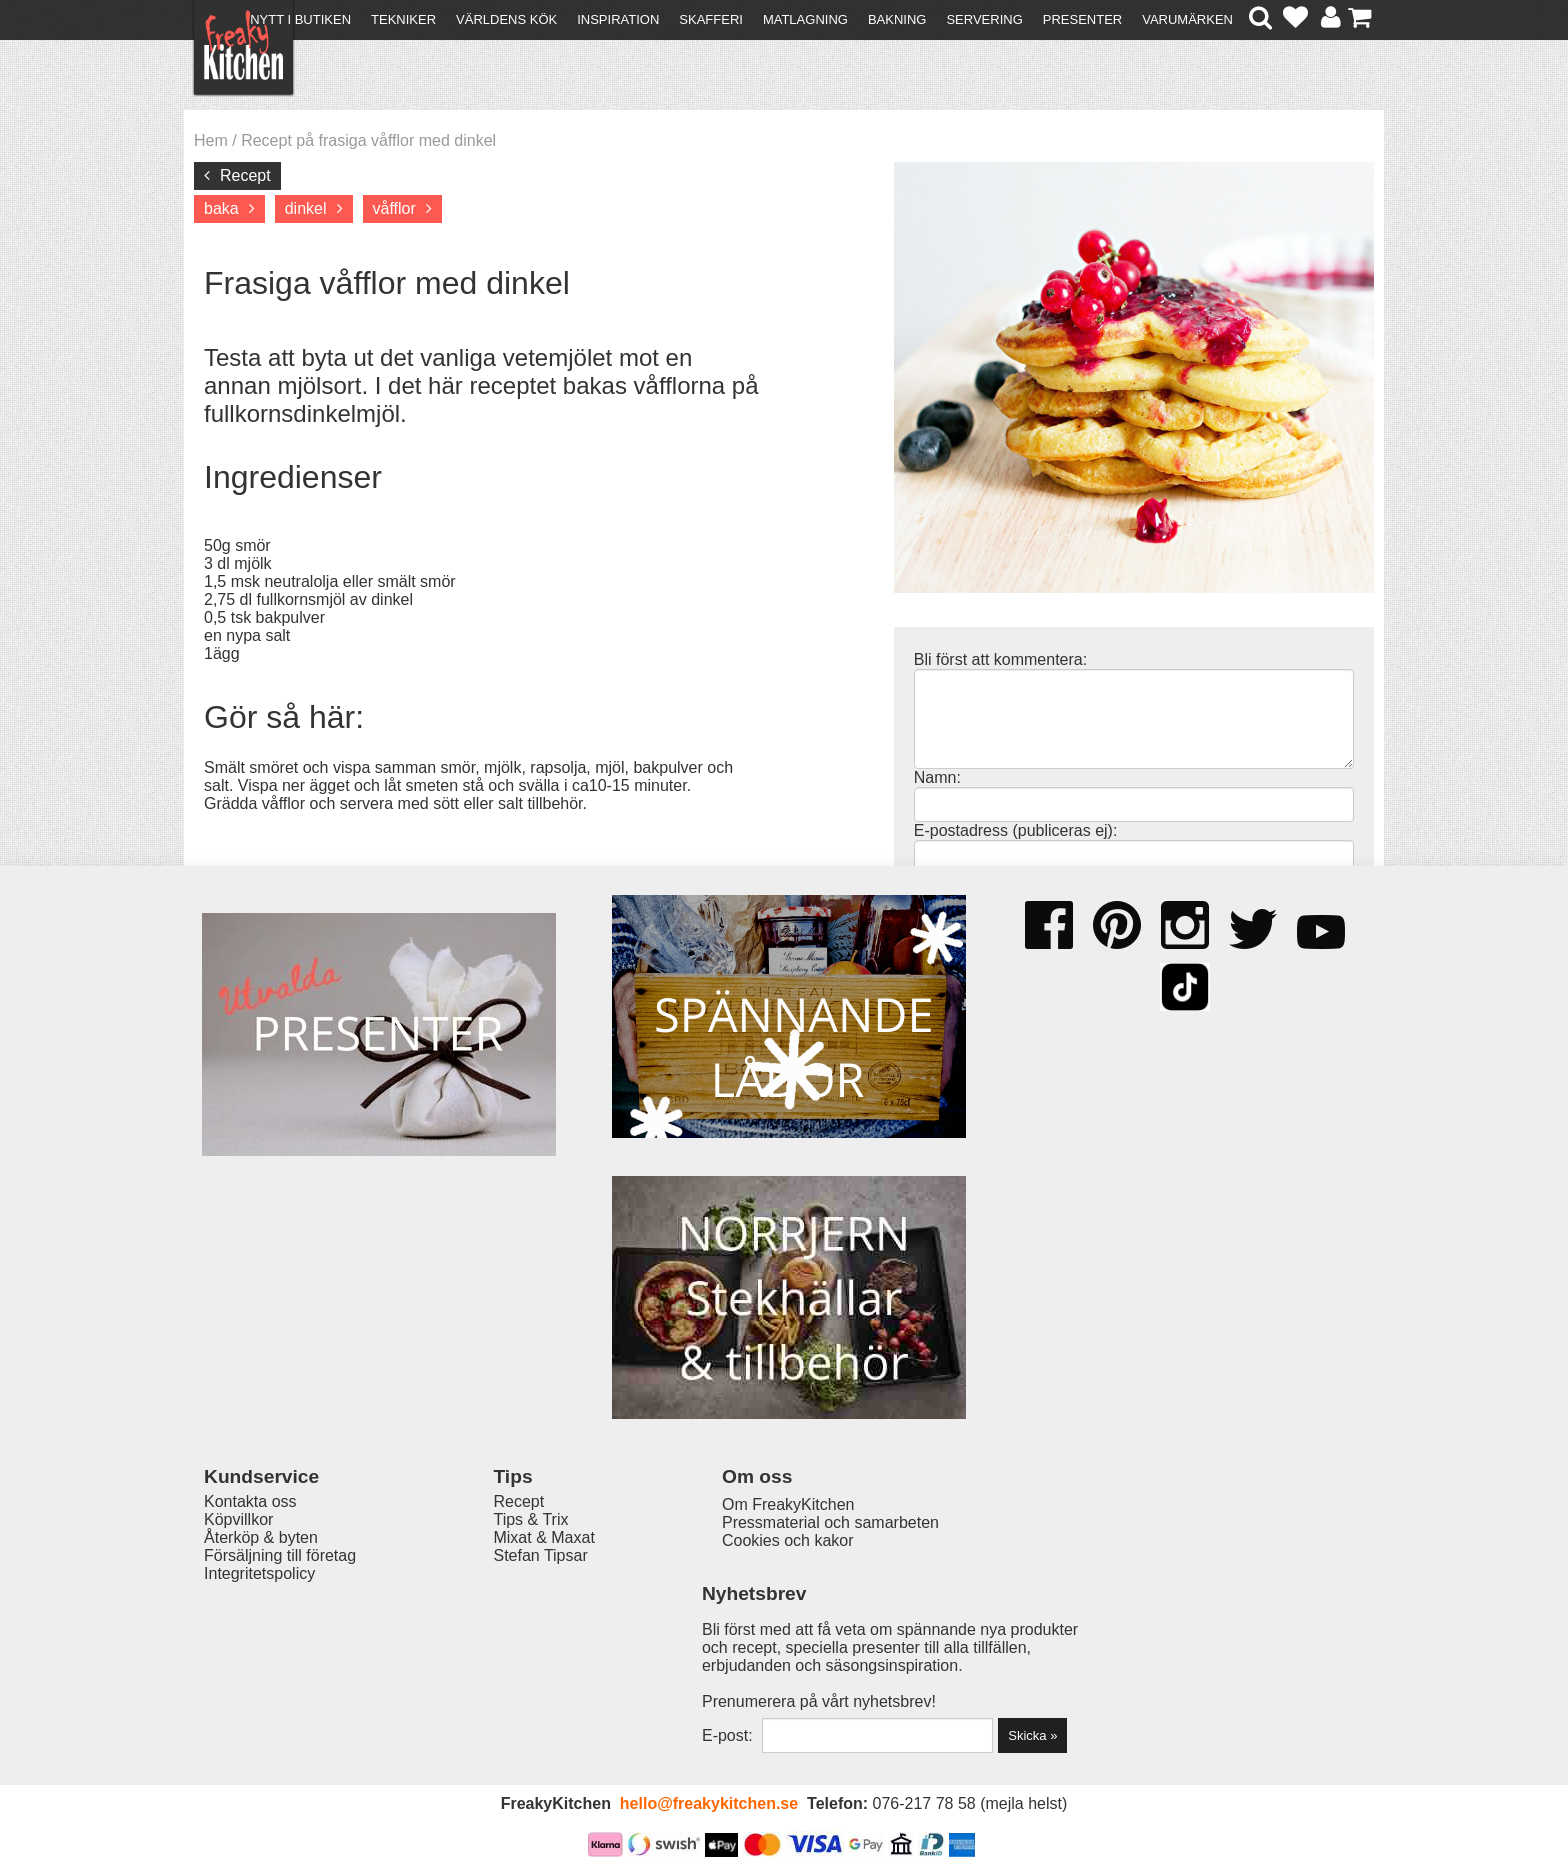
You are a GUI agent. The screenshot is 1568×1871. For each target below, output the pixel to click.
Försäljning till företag (280, 1671)
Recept (245, 175)
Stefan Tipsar (536, 1671)
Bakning (897, 19)
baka (221, 208)
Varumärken (1187, 19)
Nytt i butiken (300, 19)
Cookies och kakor (778, 1655)
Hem (211, 140)
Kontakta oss (250, 1617)
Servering (984, 19)
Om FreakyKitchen (778, 1619)
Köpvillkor (238, 1635)
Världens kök (506, 19)
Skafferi (711, 19)
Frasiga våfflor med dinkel (387, 283)
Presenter (1082, 19)
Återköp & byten (261, 1653)
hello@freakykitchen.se (709, 1803)
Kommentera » (976, 991)
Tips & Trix (526, 1635)
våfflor (394, 208)
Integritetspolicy (259, 1689)
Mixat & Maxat (539, 1653)
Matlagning (805, 19)
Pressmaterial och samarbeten (820, 1637)
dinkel (306, 208)
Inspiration (618, 19)
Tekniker (403, 19)
